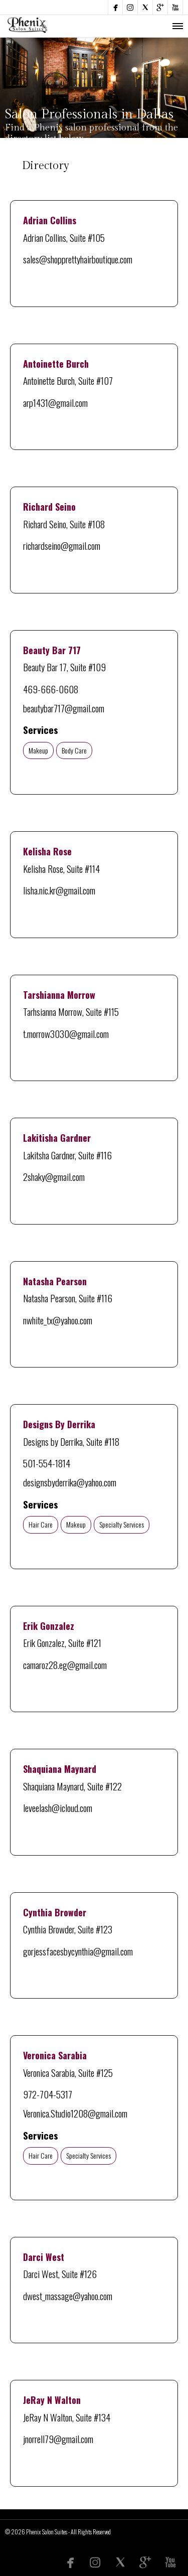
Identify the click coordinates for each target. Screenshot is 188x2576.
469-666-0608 (50, 689)
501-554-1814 (46, 1463)
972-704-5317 (47, 2094)
